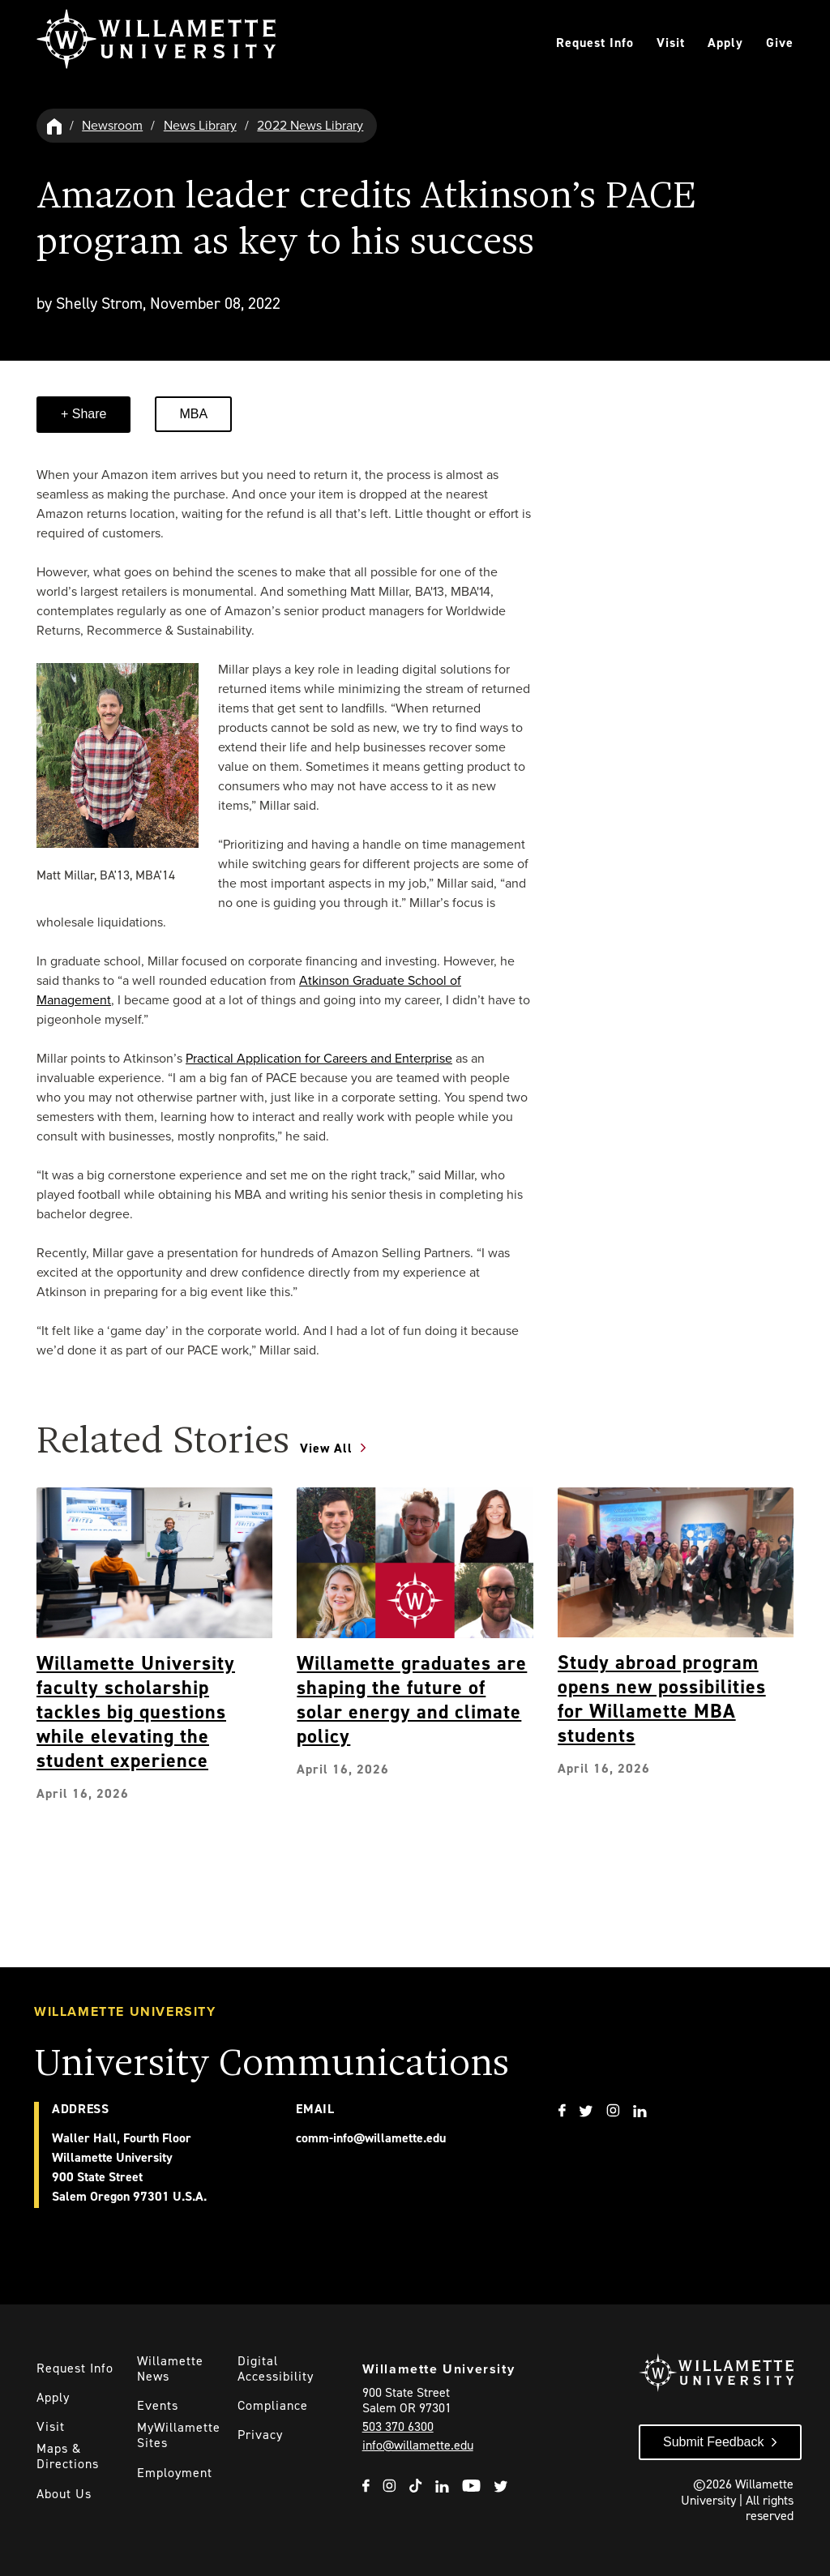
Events (157, 2405)
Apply (725, 42)
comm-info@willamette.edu (371, 2137)
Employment (174, 2472)
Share (87, 414)
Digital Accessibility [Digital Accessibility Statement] (275, 2368)
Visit (671, 42)
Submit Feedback (713, 2442)
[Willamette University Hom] (55, 125)
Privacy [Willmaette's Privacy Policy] (260, 2434)
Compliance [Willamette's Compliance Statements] (272, 2405)
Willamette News (170, 2368)
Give (780, 42)
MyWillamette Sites (178, 2435)
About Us (64, 2493)
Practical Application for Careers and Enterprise (319, 1058)
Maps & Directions (67, 2456)
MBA (193, 414)
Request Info (595, 42)
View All (326, 1448)
